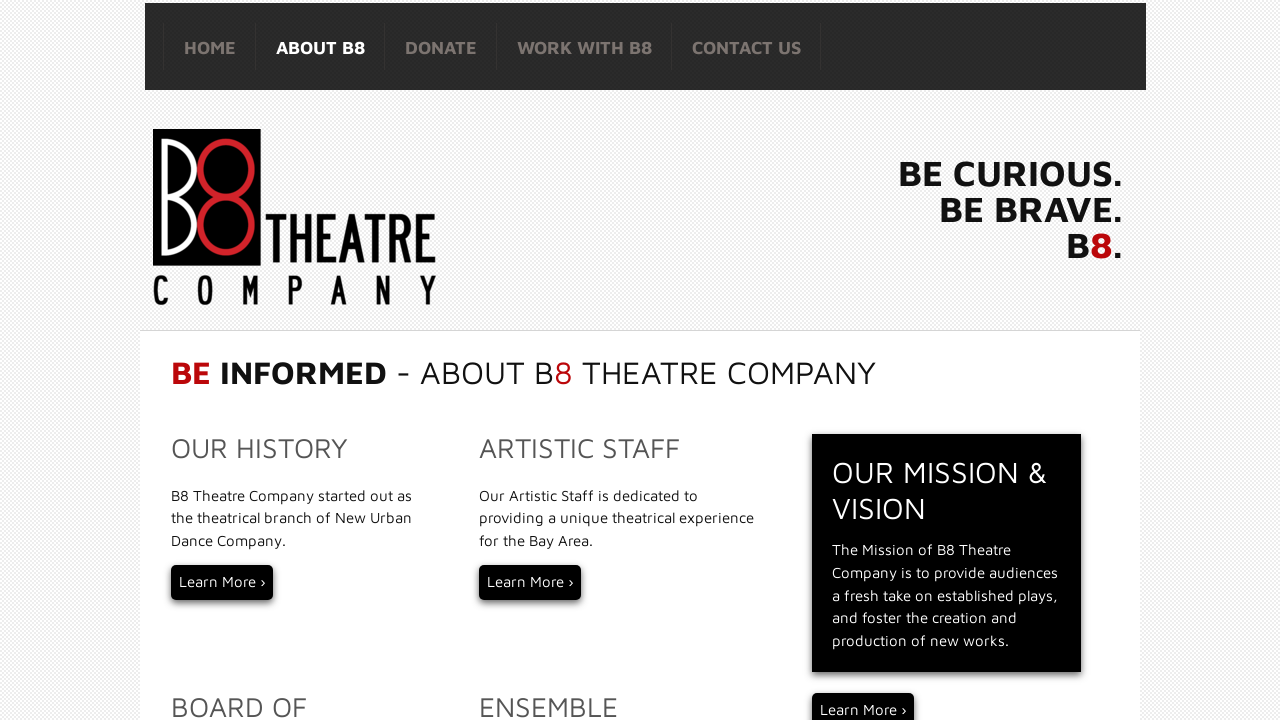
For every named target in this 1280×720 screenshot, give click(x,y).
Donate (441, 47)
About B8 (320, 47)
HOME (210, 47)
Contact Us (746, 47)
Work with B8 (584, 47)
